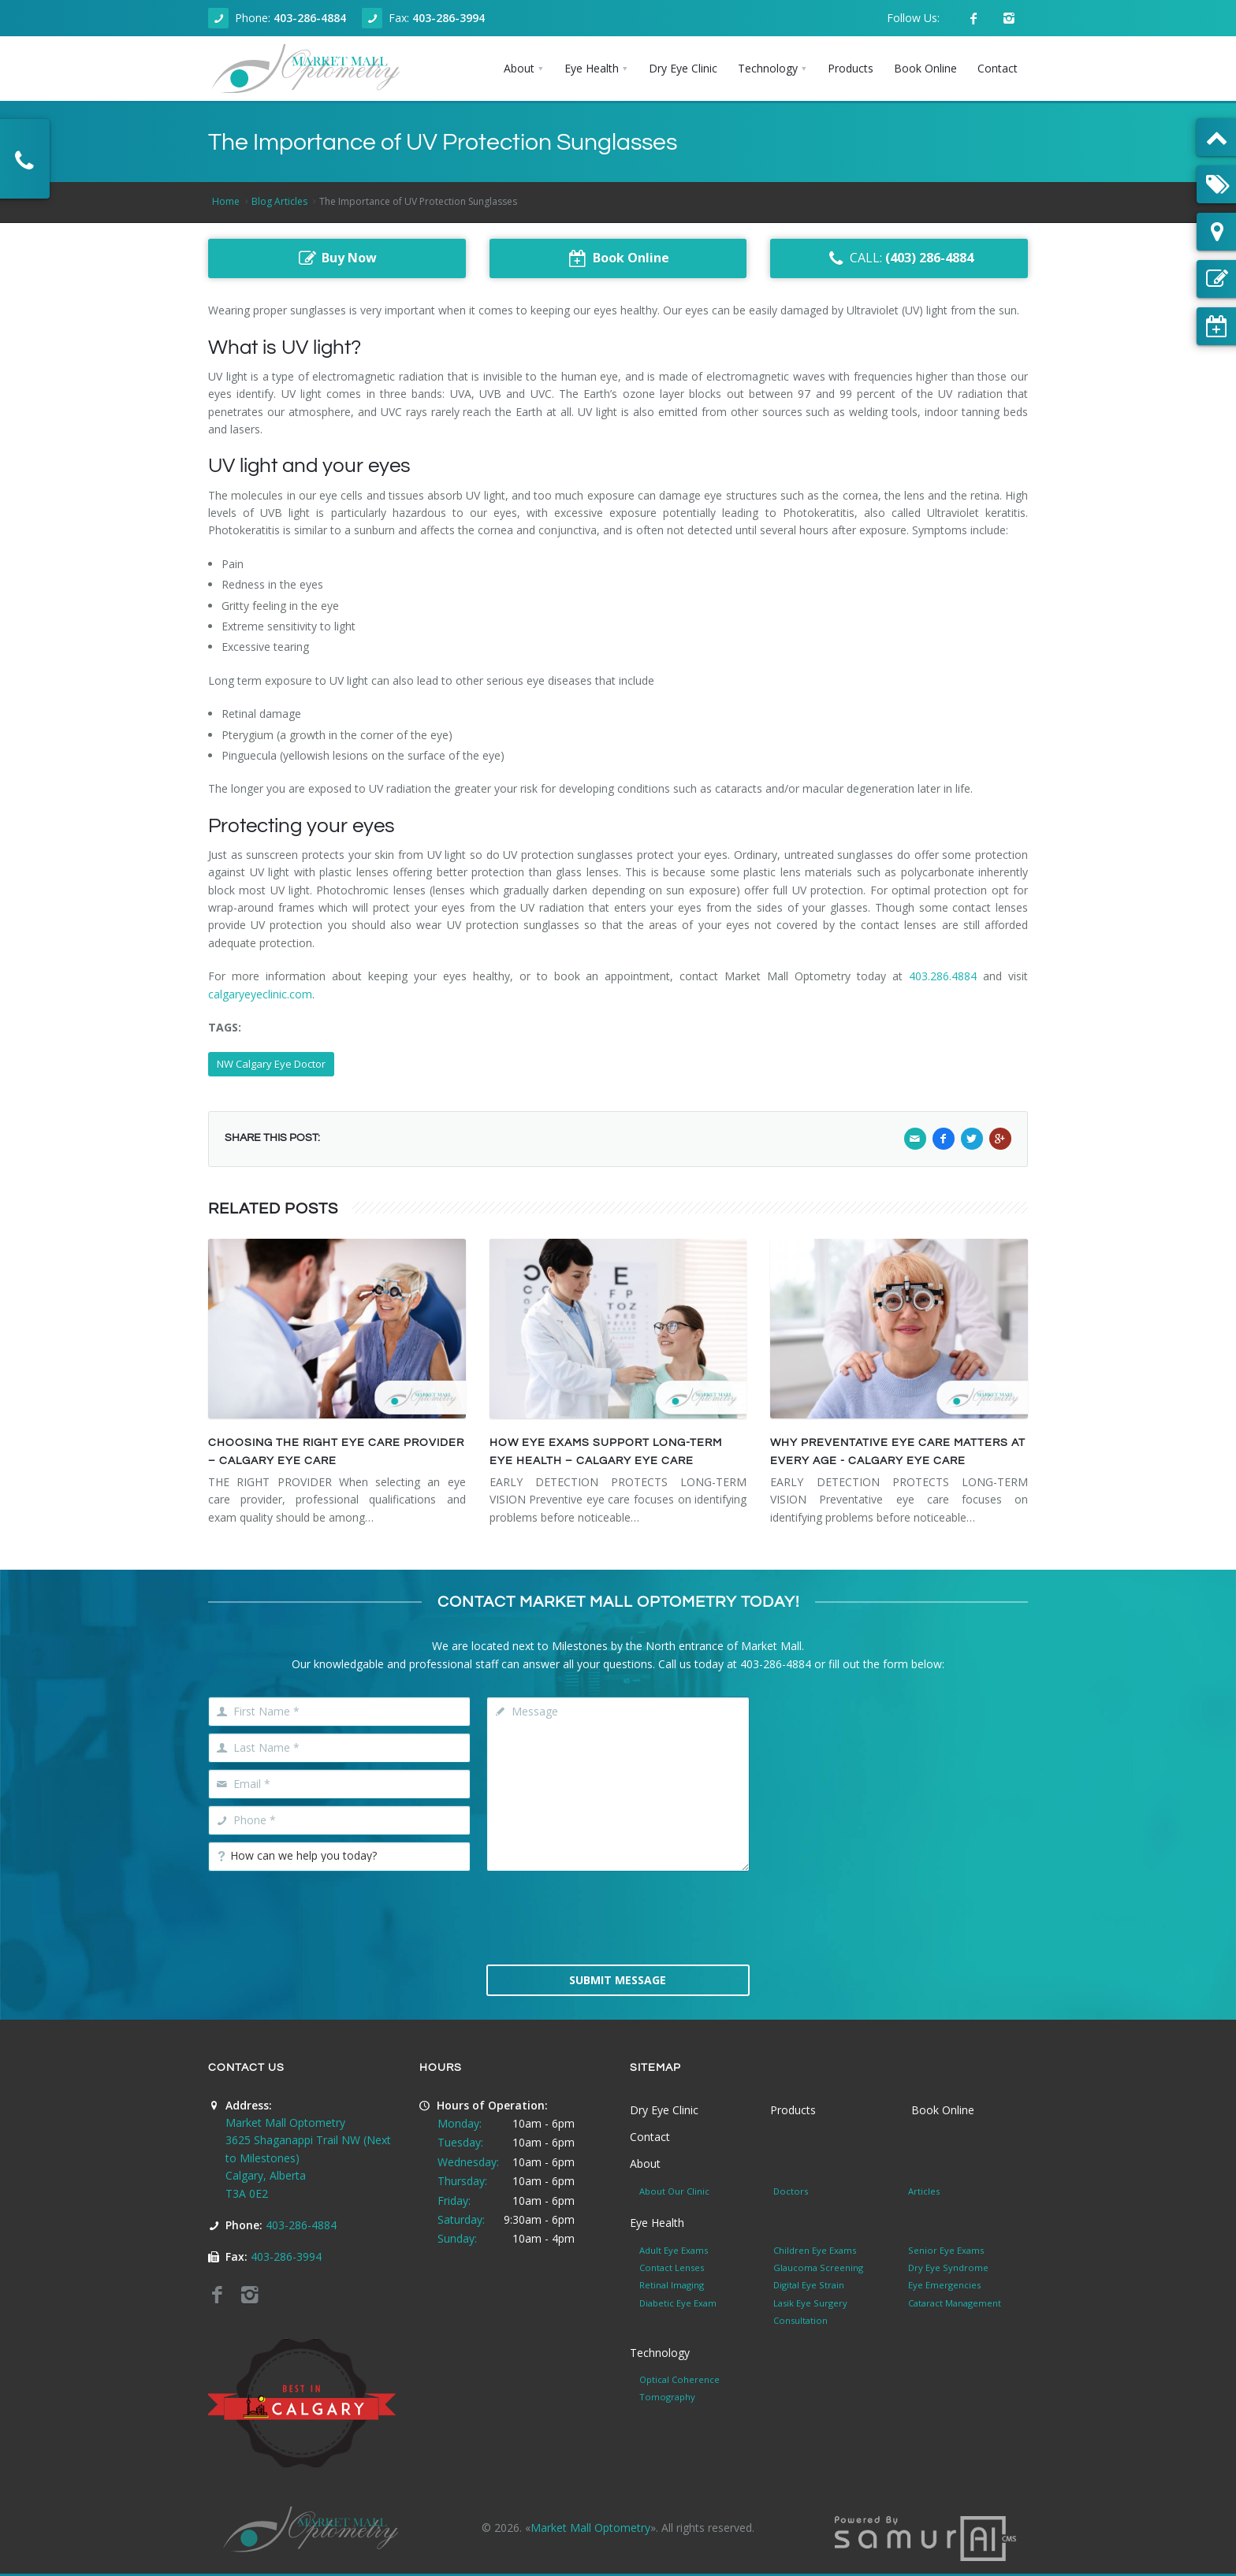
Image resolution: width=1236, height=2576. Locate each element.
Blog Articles (279, 201)
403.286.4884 (943, 975)
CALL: (899, 258)
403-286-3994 (448, 17)
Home (226, 201)
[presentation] (618, 1916)
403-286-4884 (310, 17)
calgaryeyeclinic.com (260, 994)
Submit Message (617, 1979)
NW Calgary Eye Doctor (271, 1064)
